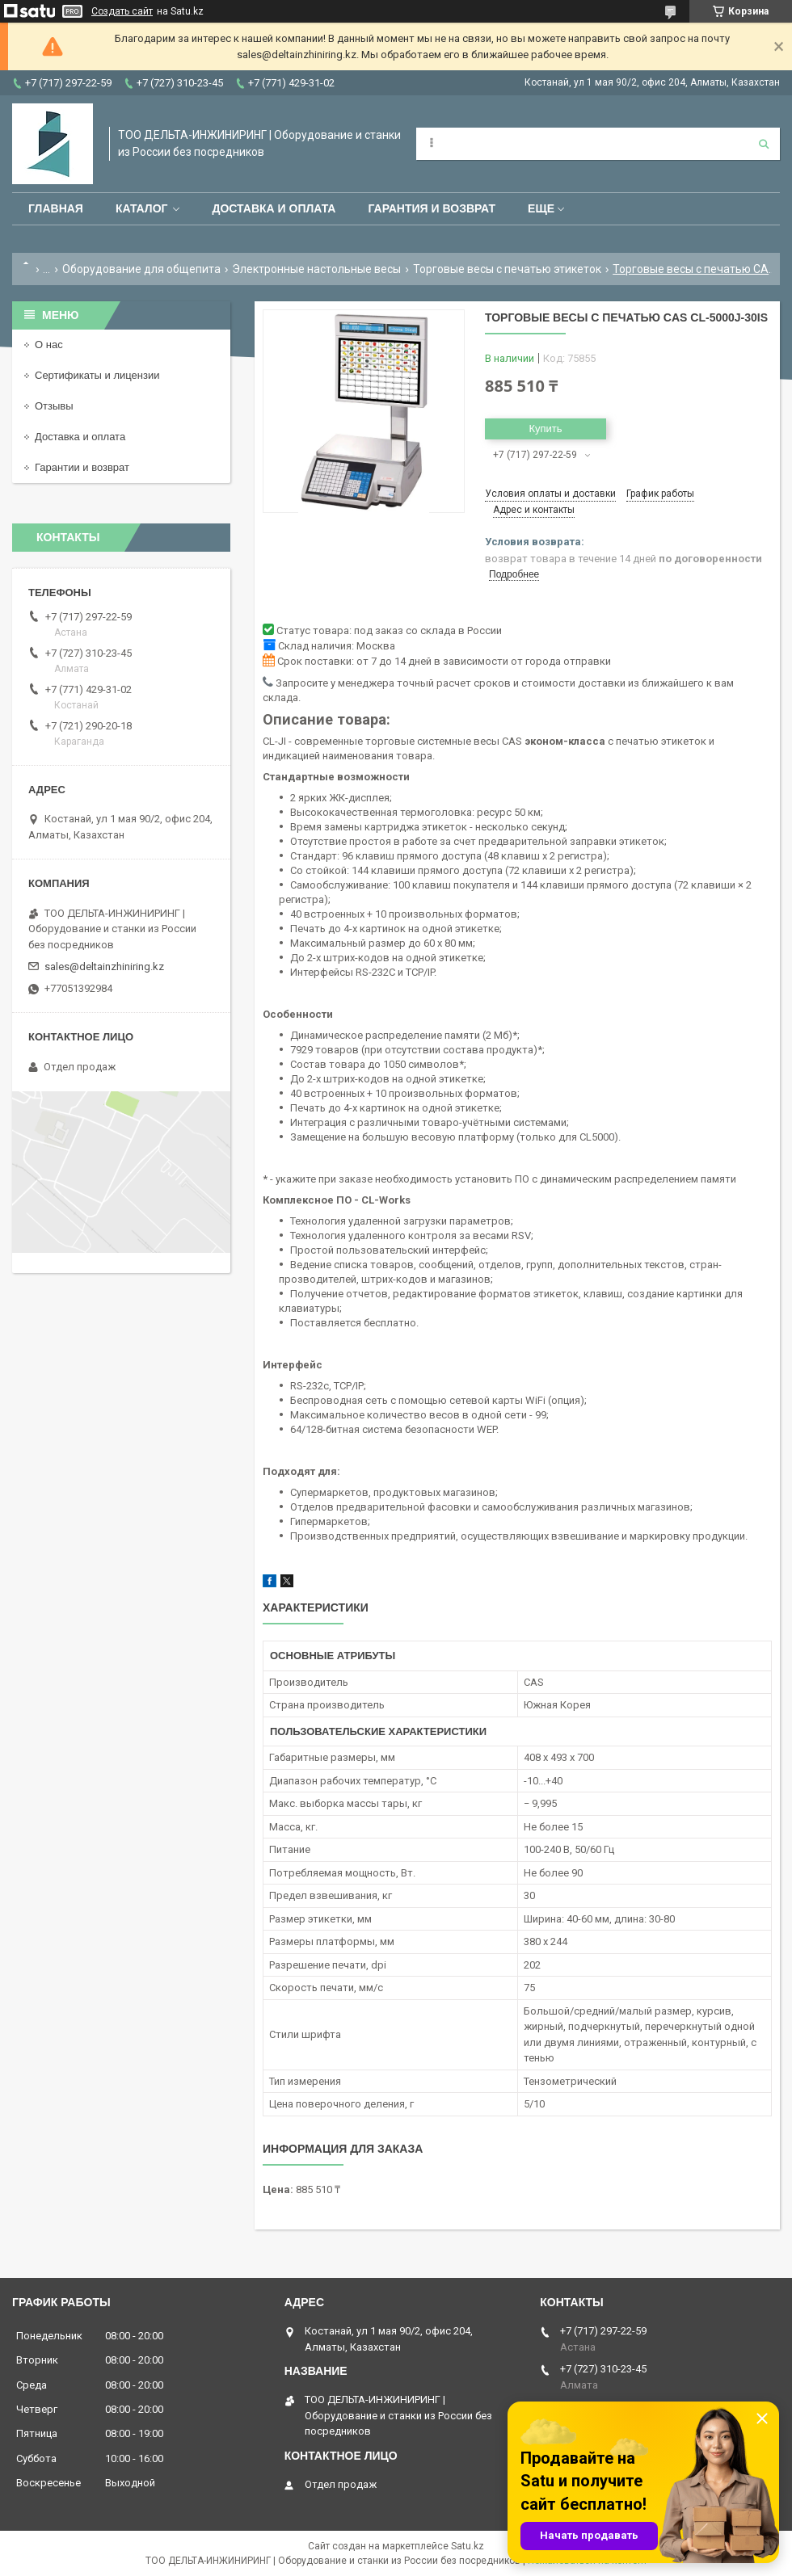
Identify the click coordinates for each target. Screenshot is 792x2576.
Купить (545, 428)
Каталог (142, 208)
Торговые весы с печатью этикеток (507, 269)
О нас (49, 344)
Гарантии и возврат (82, 467)
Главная (55, 208)
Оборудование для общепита (141, 269)
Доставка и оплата (273, 208)
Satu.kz (467, 2546)
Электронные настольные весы (316, 269)
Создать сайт (122, 11)
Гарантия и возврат (431, 208)
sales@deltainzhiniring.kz (104, 966)
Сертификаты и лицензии (97, 375)
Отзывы (54, 406)
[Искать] (764, 144)
